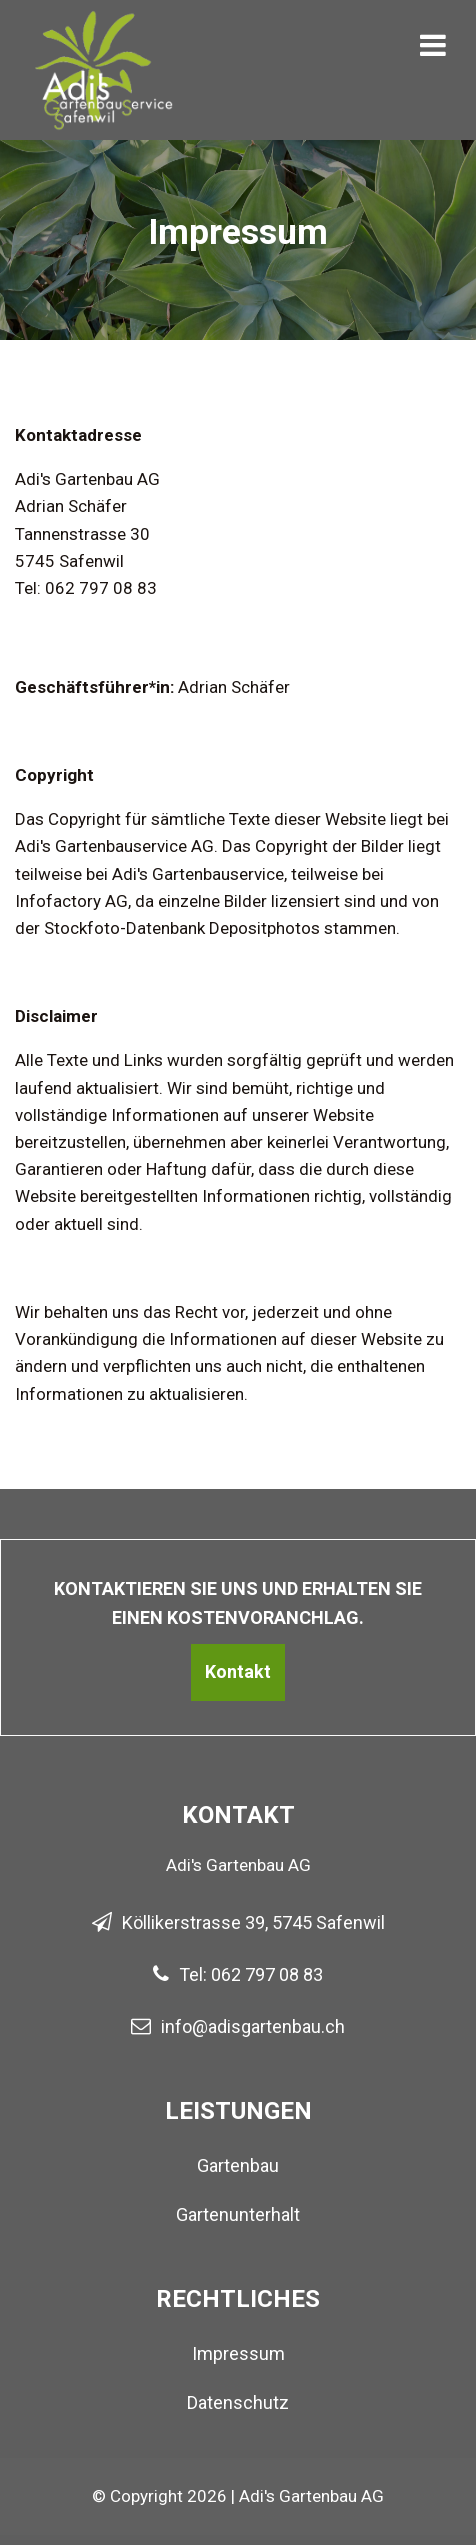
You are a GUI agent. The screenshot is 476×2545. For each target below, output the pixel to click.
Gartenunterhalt (238, 2214)
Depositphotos (264, 928)
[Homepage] (105, 29)
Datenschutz (238, 2402)
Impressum (238, 2353)
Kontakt (238, 1671)
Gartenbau (238, 2165)
